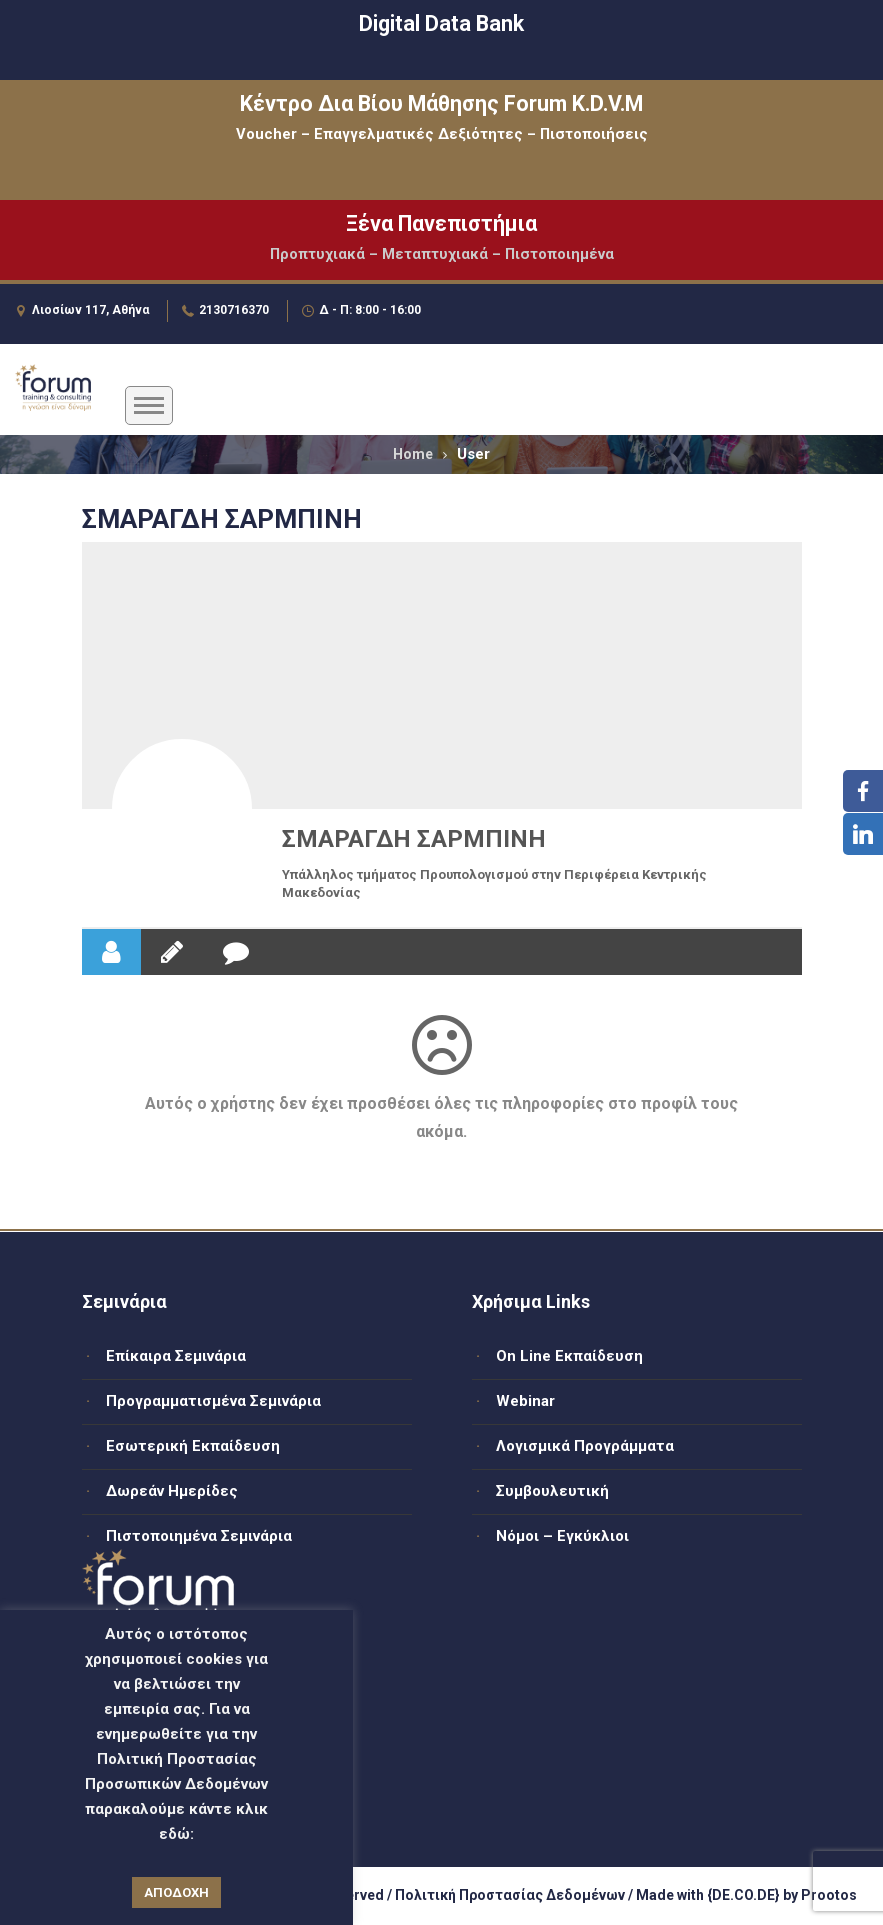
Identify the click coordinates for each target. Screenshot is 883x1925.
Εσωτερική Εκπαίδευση (193, 1446)
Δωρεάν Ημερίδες (172, 1491)
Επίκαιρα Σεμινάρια (176, 1356)
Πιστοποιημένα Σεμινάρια (199, 1536)
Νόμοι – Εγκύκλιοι (562, 1536)
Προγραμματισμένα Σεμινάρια (213, 1401)
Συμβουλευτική (552, 1491)
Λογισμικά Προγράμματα (585, 1446)
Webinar (525, 1401)
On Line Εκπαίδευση (569, 1356)
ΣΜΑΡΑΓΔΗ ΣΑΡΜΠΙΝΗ (414, 839)
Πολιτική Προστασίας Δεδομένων (510, 1895)
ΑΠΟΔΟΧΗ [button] (176, 1892)
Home (413, 454)
